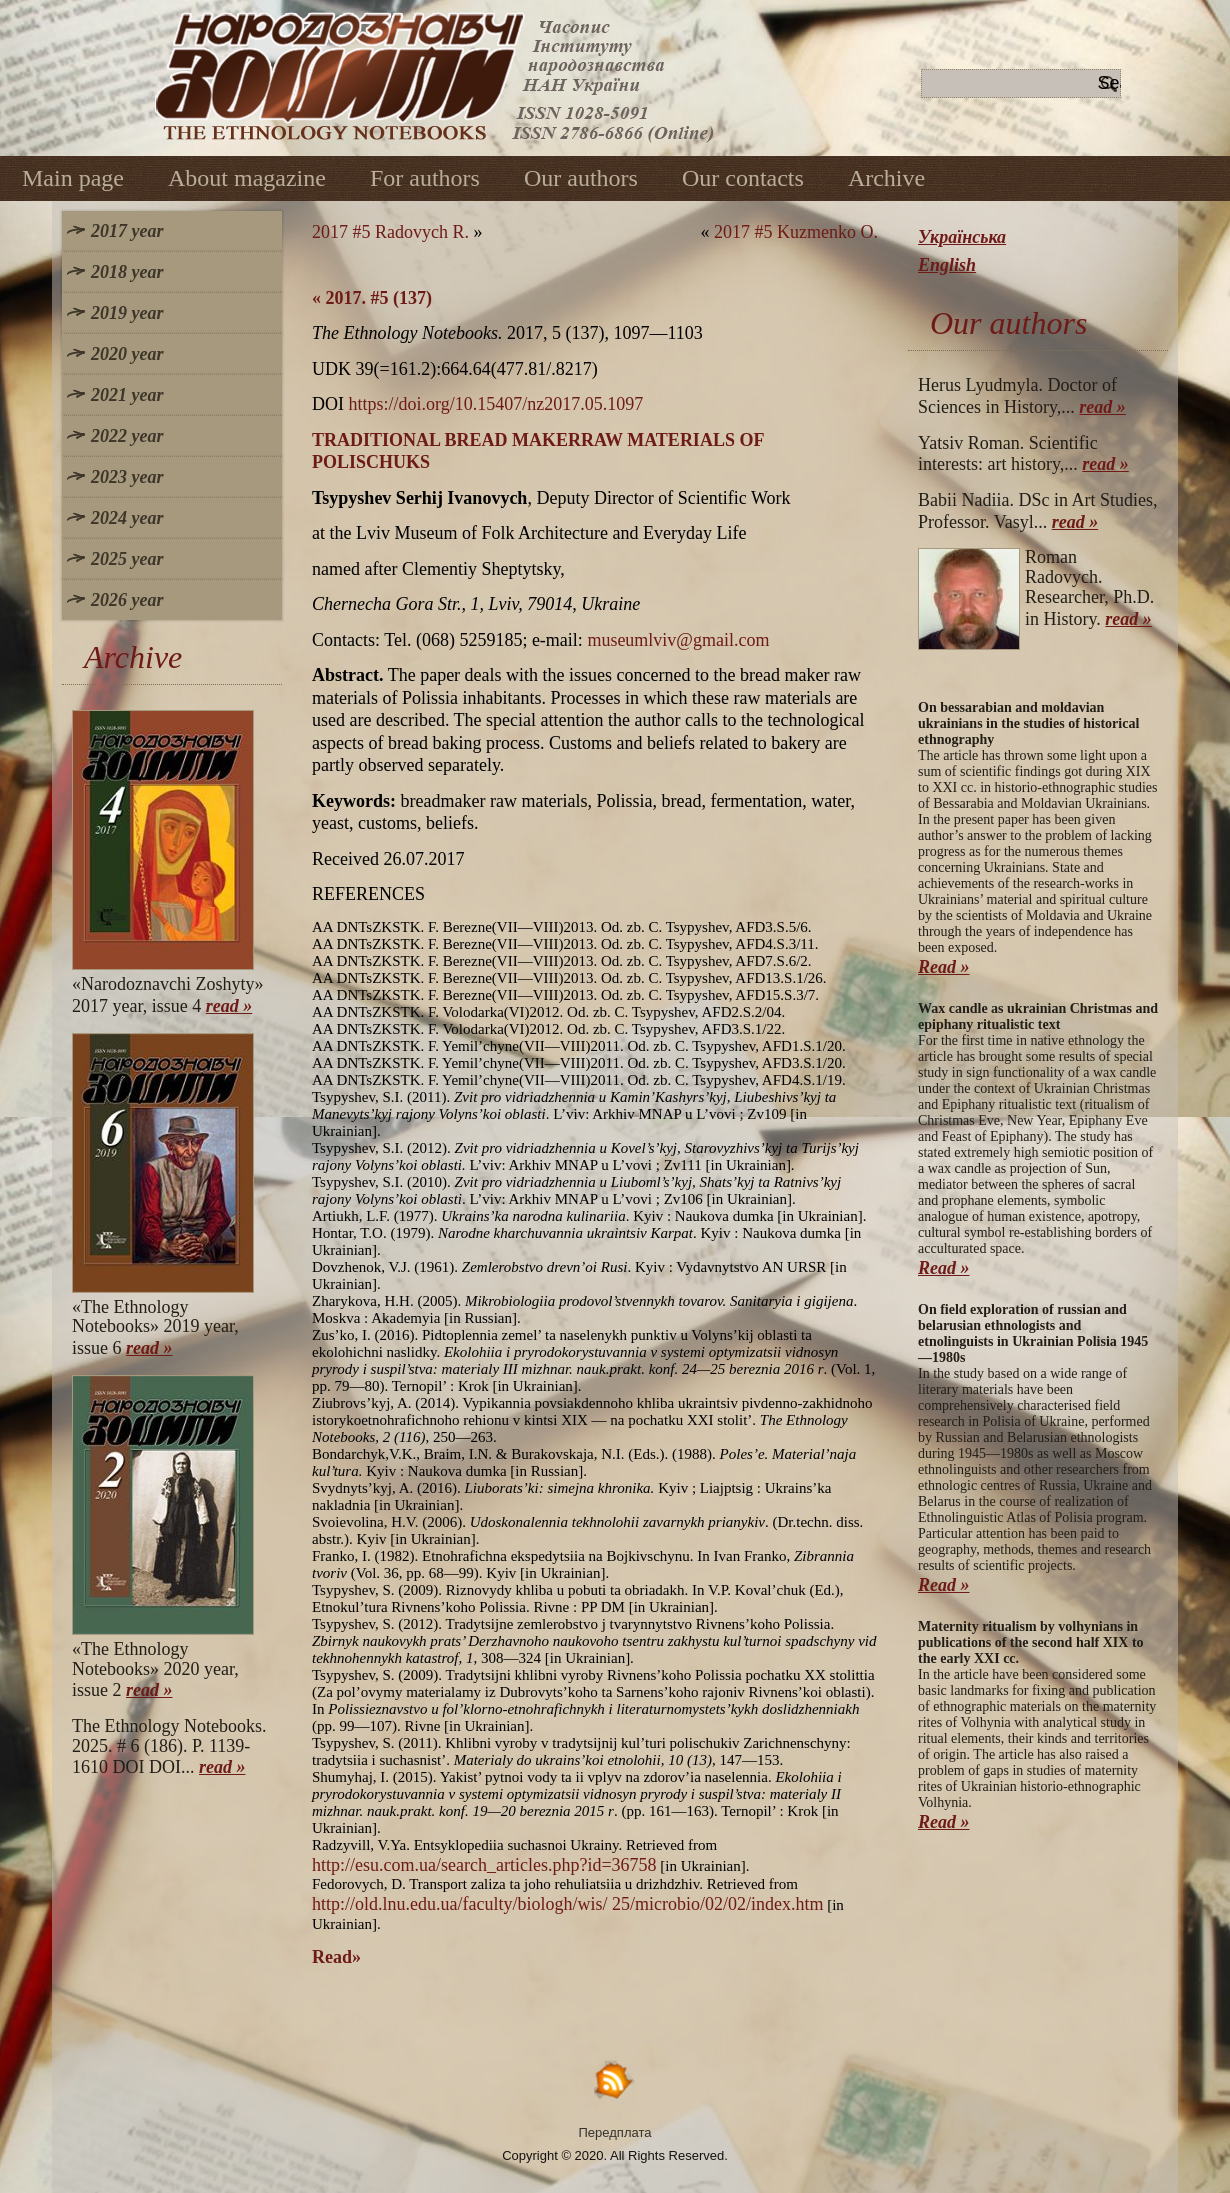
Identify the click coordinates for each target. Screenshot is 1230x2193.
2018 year (127, 272)
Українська (962, 237)
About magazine (247, 178)
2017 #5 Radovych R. (390, 232)
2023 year (127, 477)
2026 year (127, 600)
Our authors (581, 178)
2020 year (127, 354)
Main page (73, 178)
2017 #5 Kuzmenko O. (796, 232)
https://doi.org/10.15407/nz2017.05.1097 (496, 404)
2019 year (127, 313)
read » (229, 1006)
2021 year (127, 395)
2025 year (127, 559)
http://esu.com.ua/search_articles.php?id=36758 (484, 1865)
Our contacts (743, 178)
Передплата (615, 2132)
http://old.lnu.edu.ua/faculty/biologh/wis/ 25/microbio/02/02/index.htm (567, 1904)
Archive (886, 178)
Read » (944, 967)
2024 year (127, 518)
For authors (425, 178)
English (947, 265)
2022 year (127, 436)
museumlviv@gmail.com (678, 640)
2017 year (127, 231)
